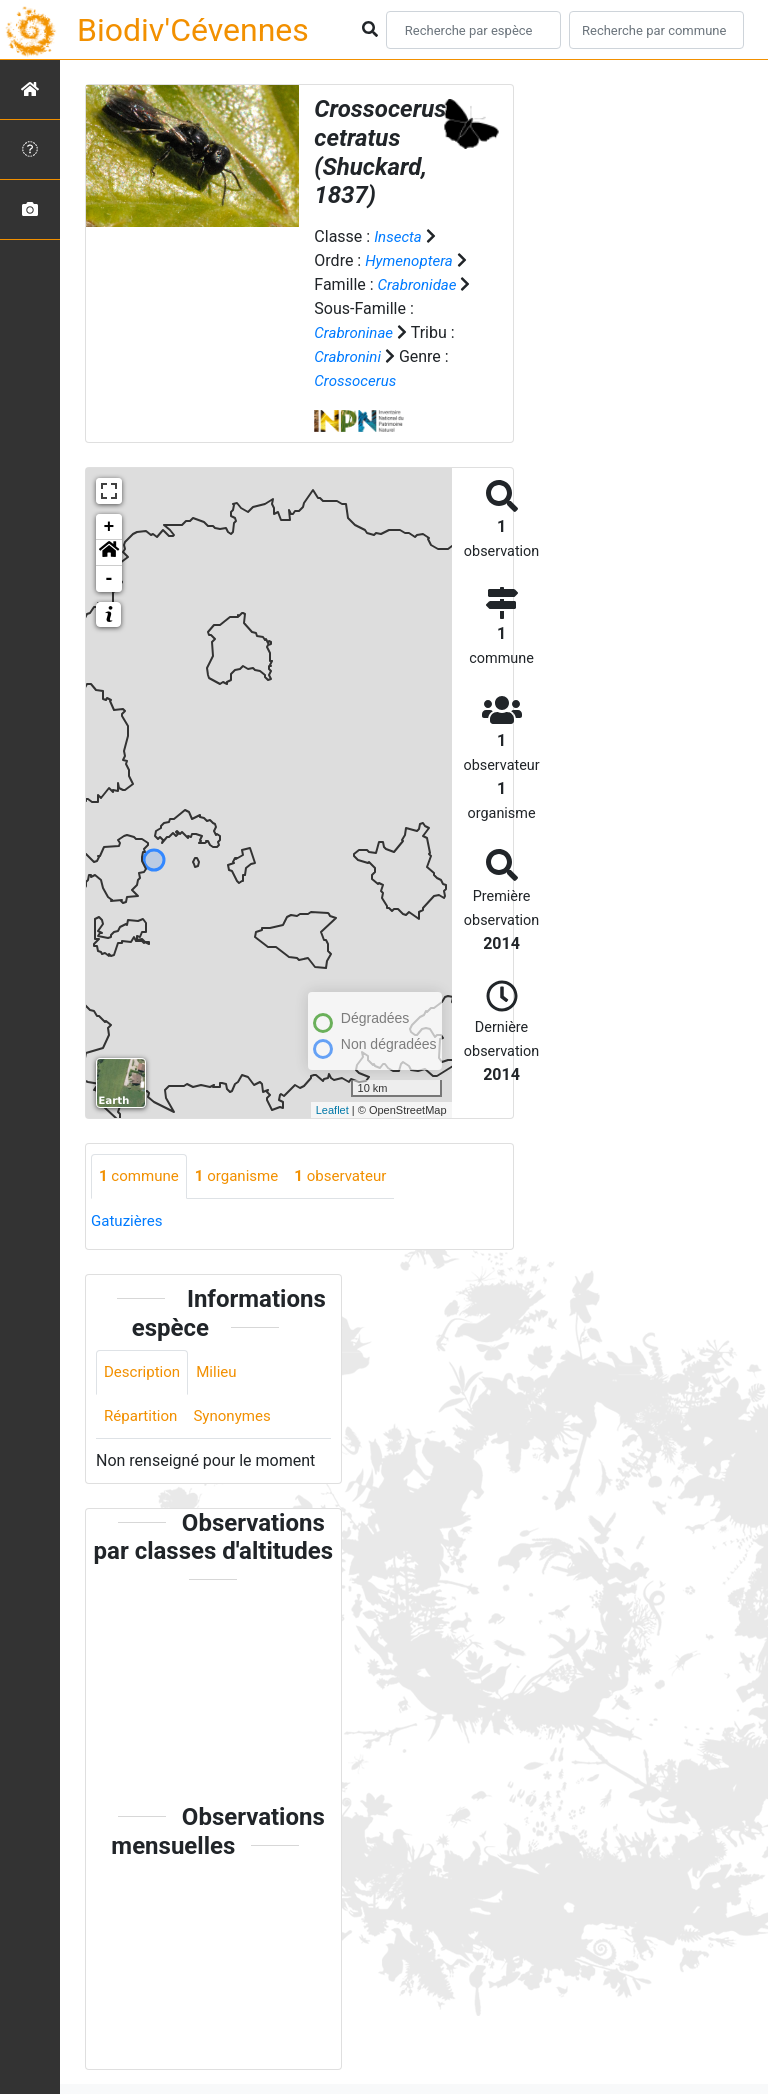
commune (141, 1176)
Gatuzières (129, 1221)
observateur (354, 1176)
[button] (109, 553)
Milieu (222, 1374)
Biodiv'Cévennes (193, 30)
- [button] (109, 579)
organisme (244, 1176)
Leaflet (332, 1110)
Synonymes (239, 1419)
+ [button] (109, 527)
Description (144, 1374)
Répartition (143, 1419)
